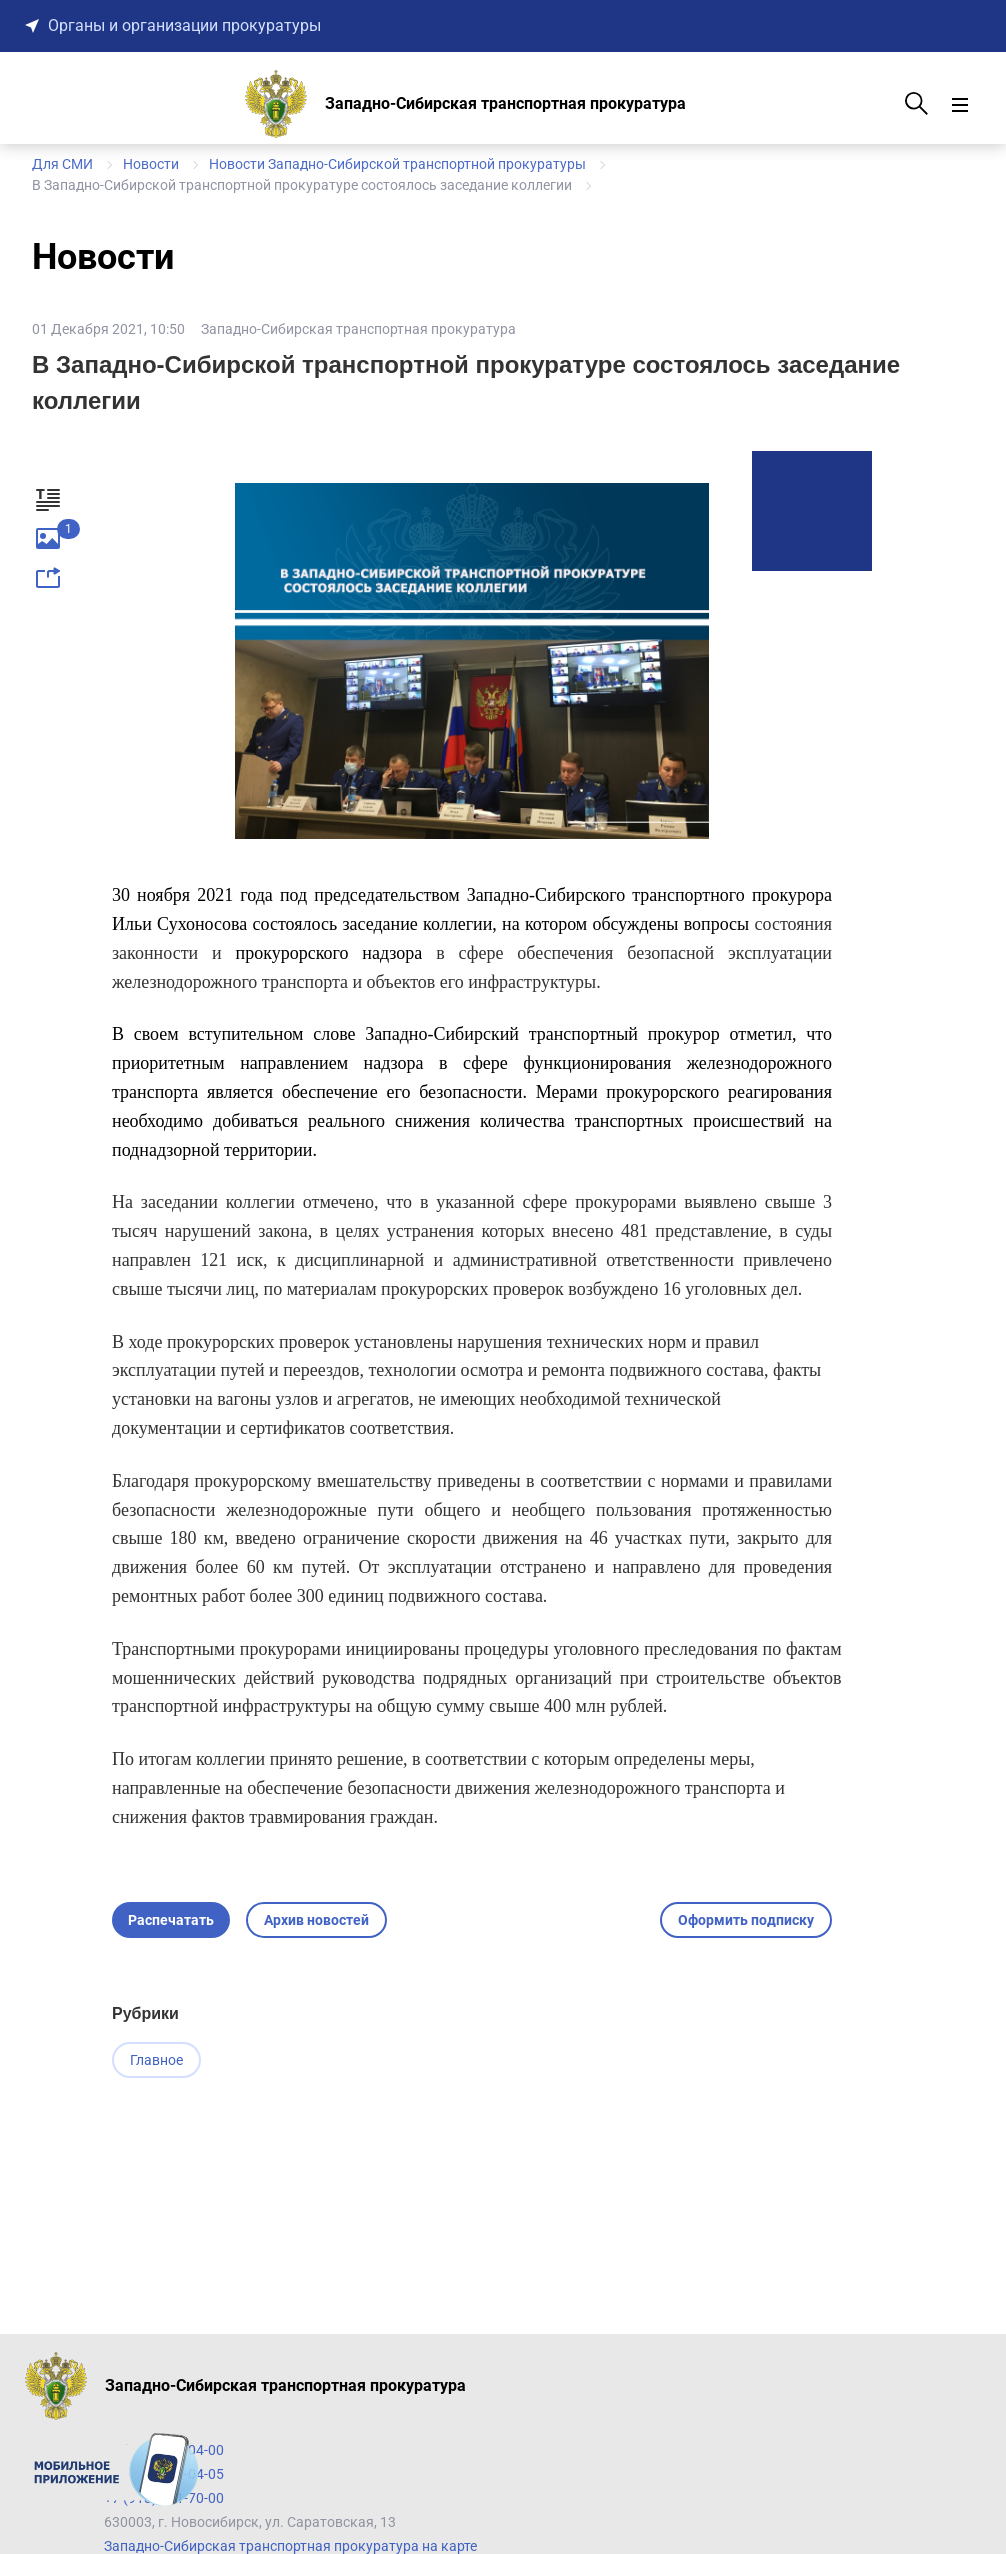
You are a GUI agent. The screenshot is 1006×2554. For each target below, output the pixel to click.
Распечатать (171, 1920)
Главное (156, 2060)
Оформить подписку (746, 1920)
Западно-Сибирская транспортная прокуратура (358, 329)
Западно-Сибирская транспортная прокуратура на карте (290, 2546)
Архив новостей (316, 1920)
